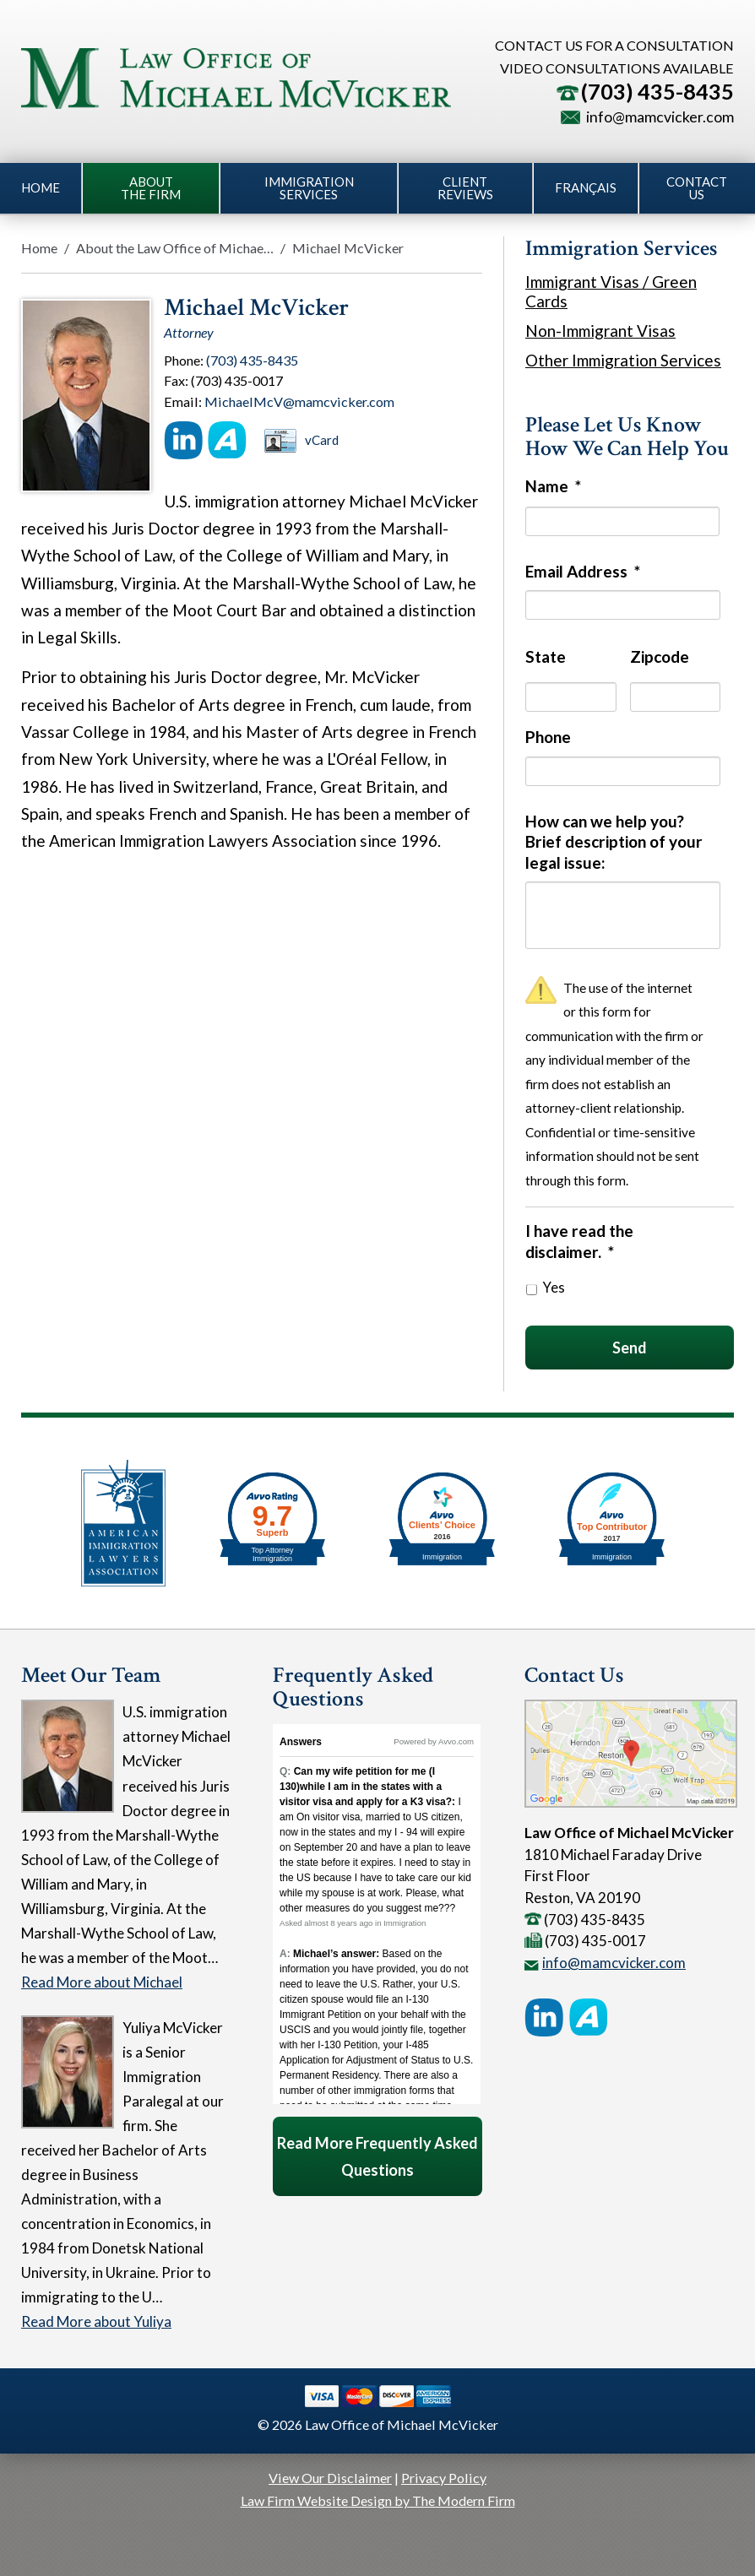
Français (585, 187)
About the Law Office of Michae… (175, 248)
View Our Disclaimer (330, 2478)
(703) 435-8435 (657, 91)
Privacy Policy (443, 2478)
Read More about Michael (101, 1982)
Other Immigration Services (623, 360)
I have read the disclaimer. (579, 1241)
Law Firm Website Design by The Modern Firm (378, 2500)
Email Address (582, 571)
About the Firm (151, 188)
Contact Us (696, 188)
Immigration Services (309, 188)
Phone (548, 736)
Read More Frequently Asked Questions (377, 2156)
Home (40, 187)
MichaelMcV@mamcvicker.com (299, 401)
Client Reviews (465, 188)
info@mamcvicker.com (660, 116)
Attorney (189, 332)
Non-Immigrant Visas (600, 330)
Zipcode (659, 656)
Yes (554, 1287)
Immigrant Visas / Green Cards (611, 291)
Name (553, 486)
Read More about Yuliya (96, 2321)
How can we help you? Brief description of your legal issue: (614, 841)
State (545, 656)
